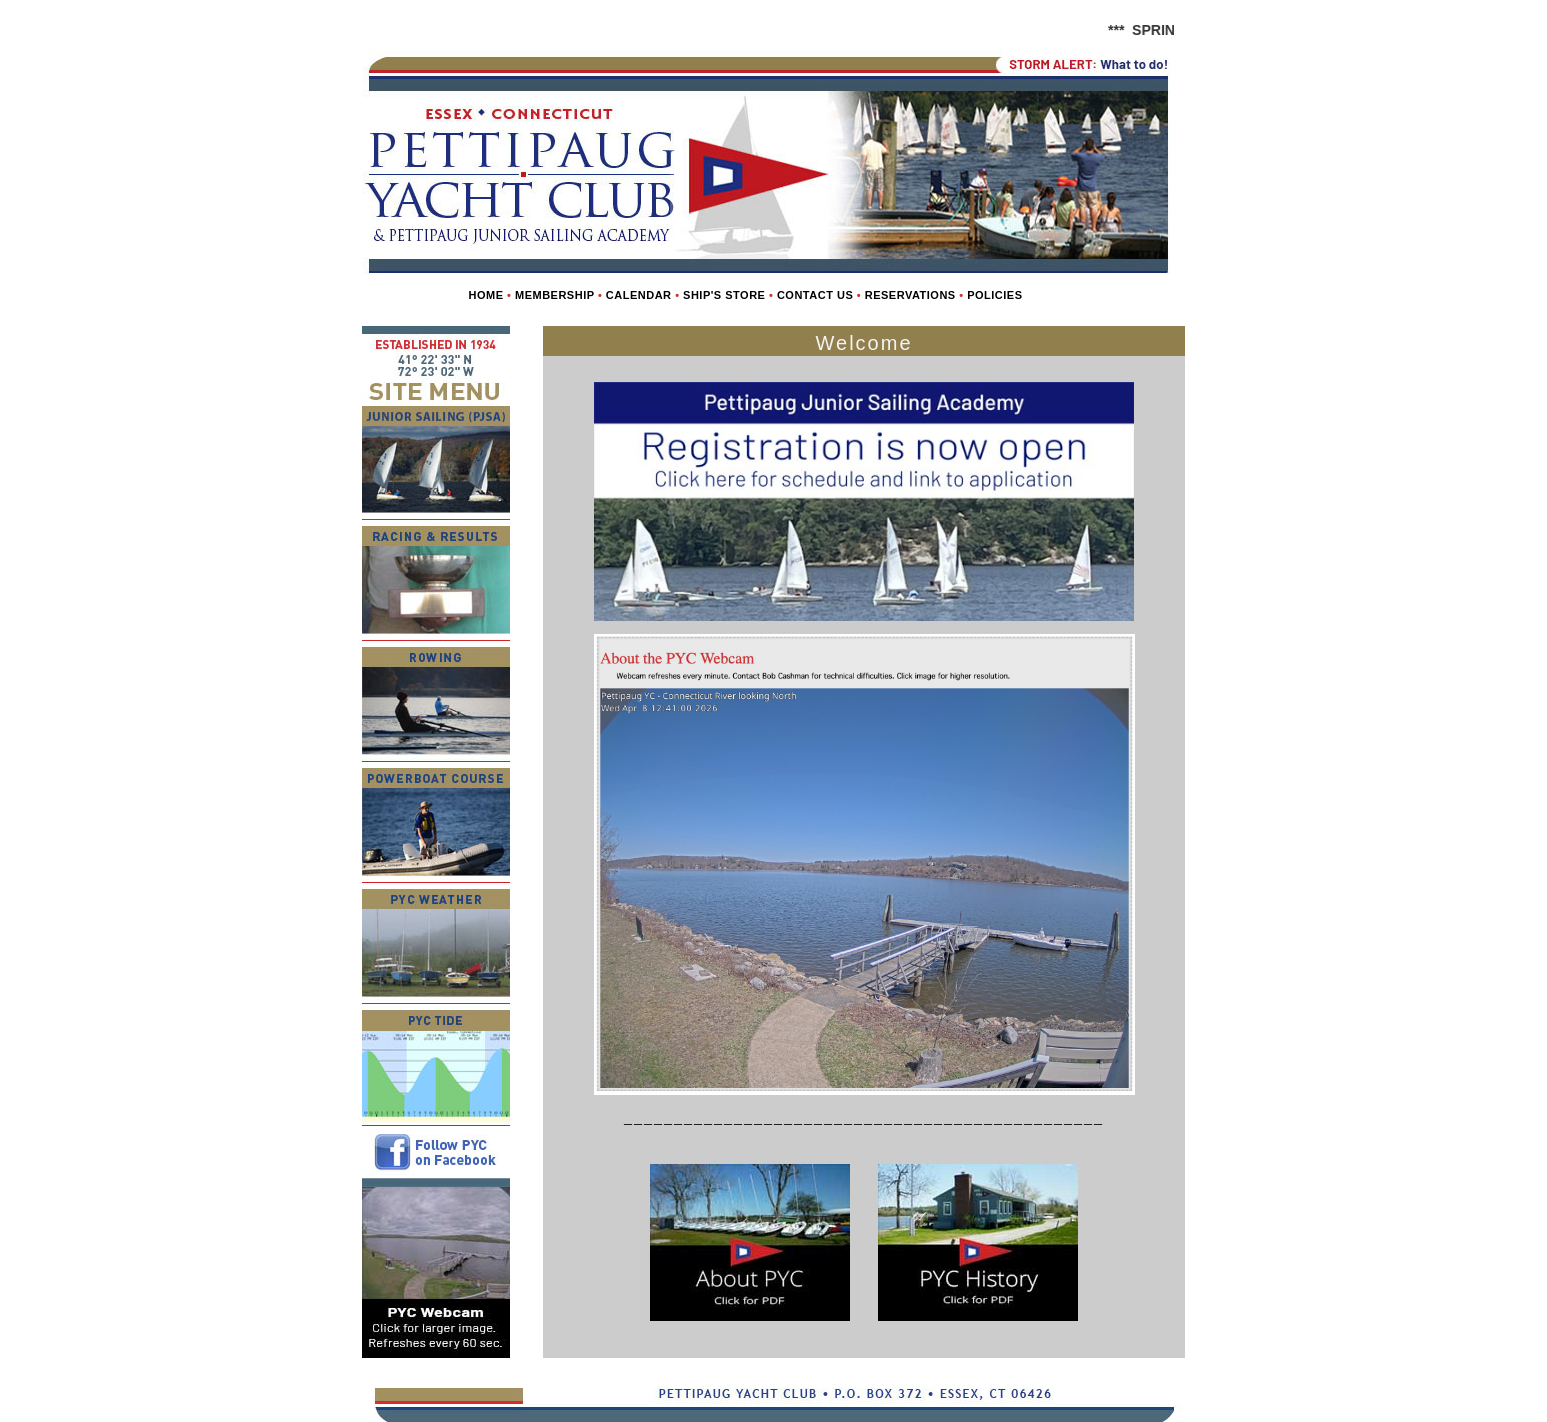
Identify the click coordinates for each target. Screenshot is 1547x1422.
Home (485, 295)
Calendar (639, 295)
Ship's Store (724, 295)
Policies (994, 295)
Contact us (815, 295)
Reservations (910, 295)
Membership (554, 295)
